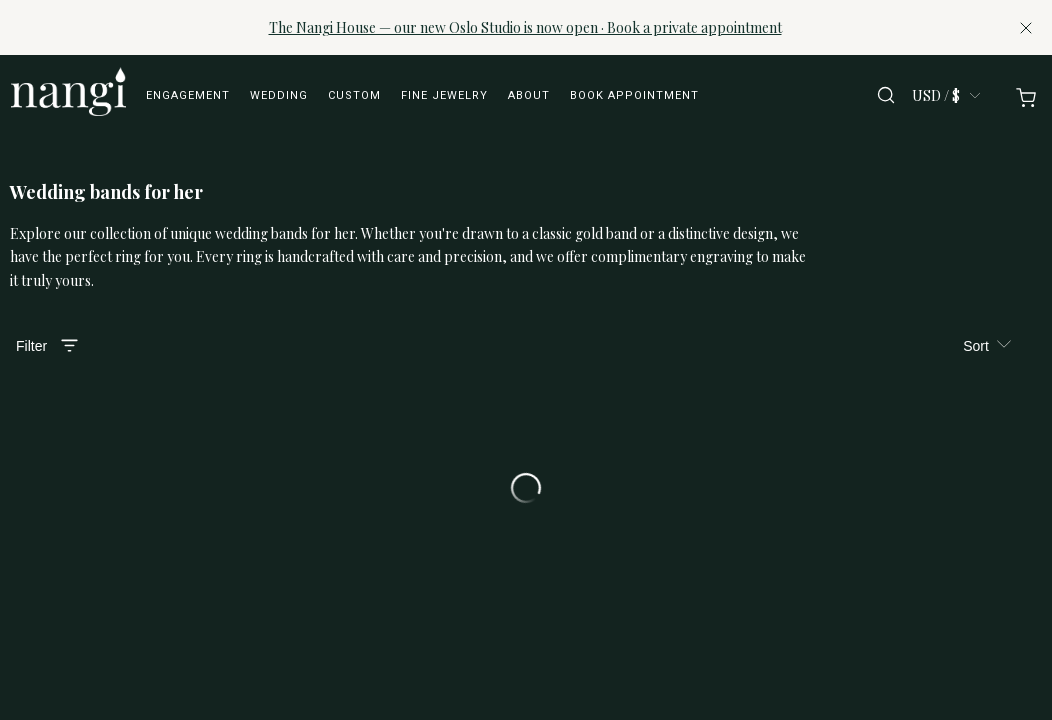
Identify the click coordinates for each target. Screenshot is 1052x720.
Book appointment (634, 95)
